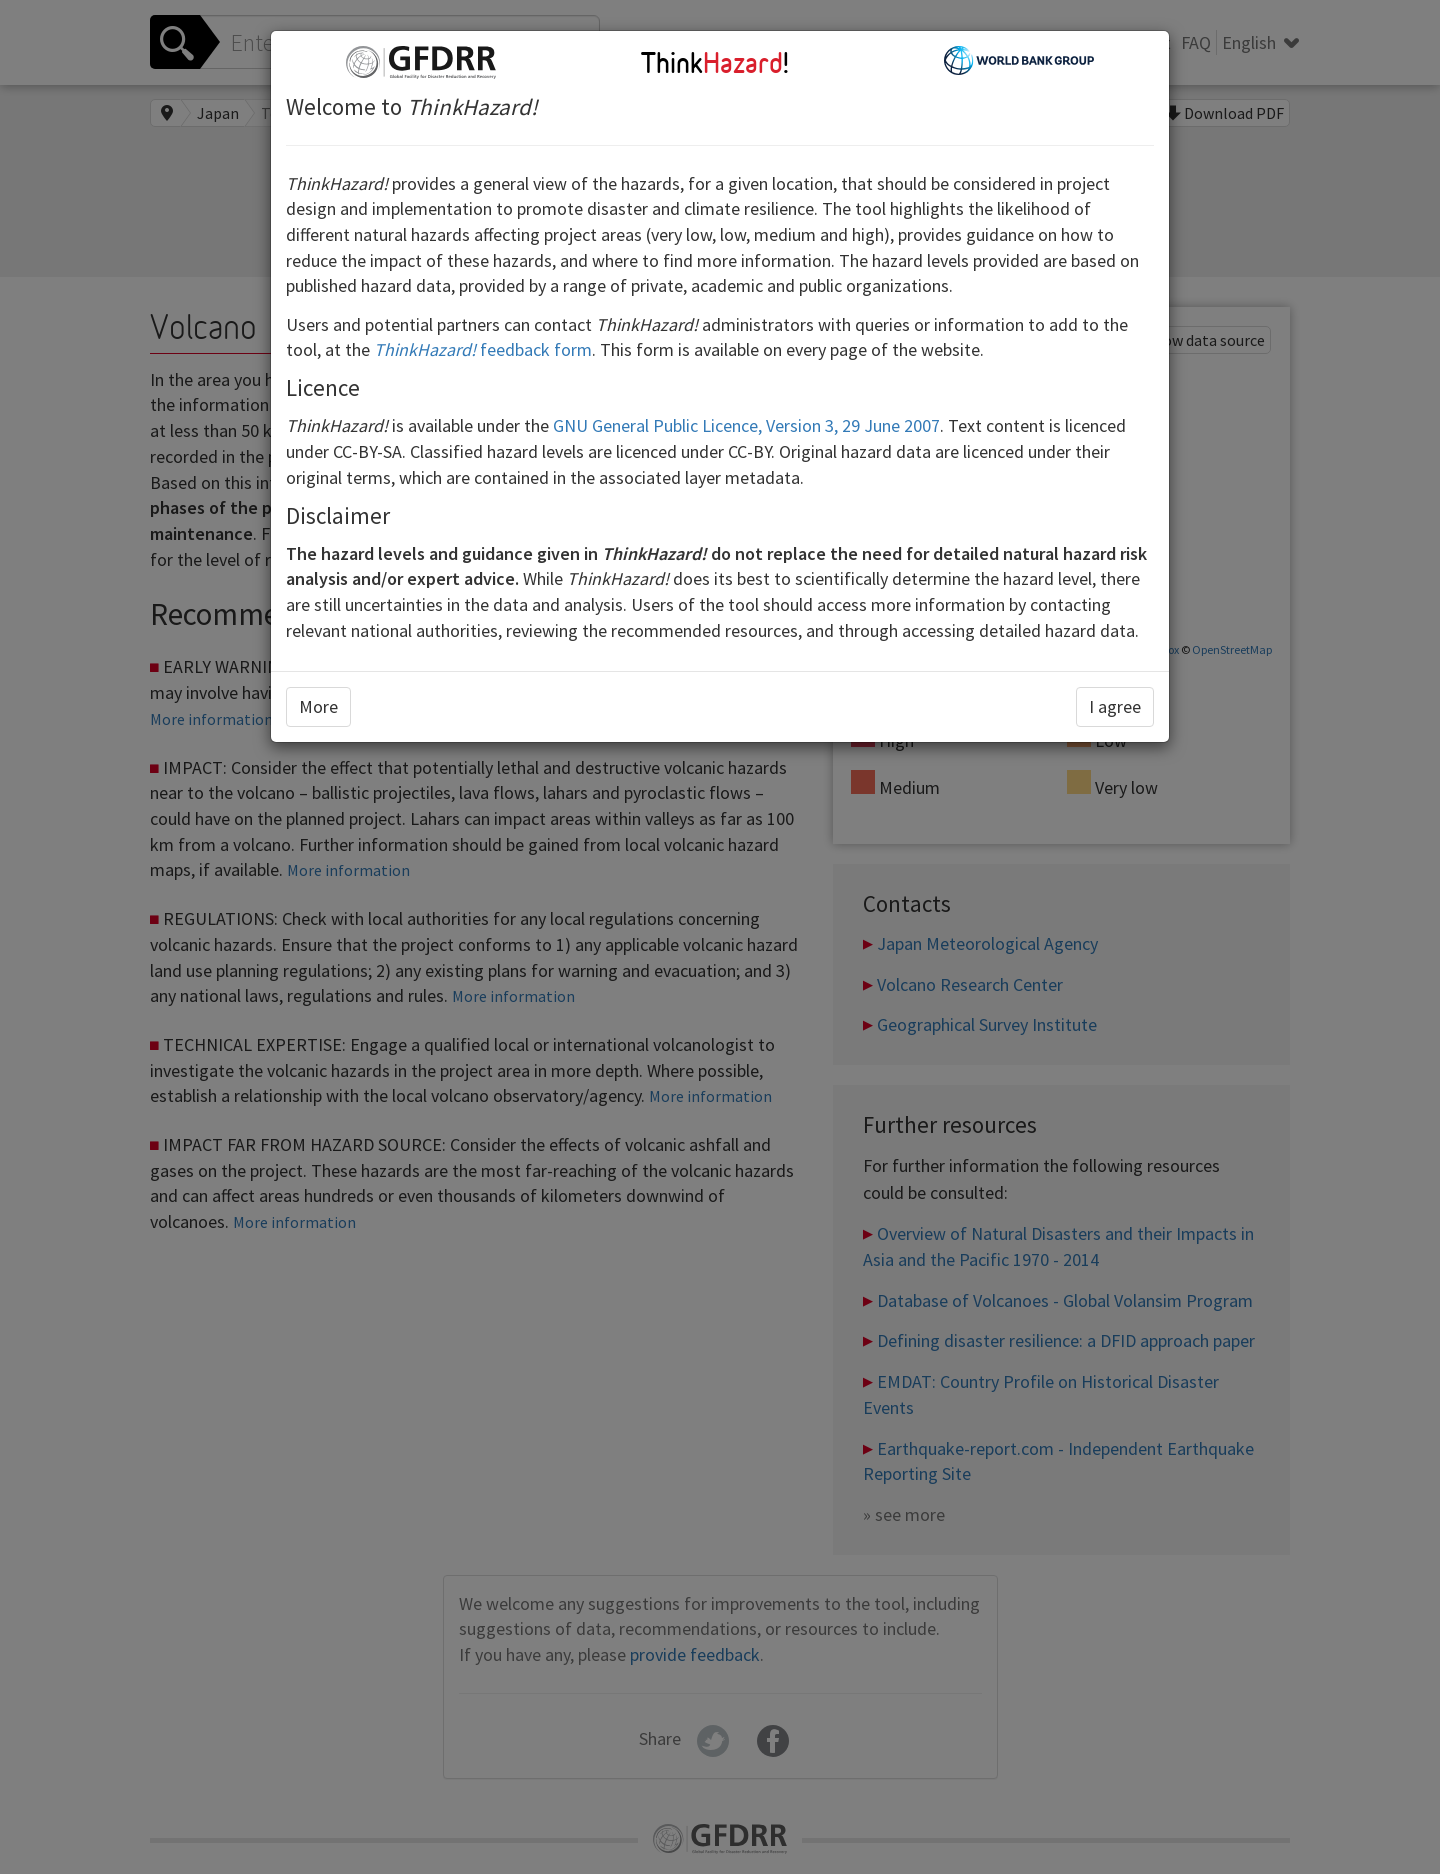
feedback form (483, 349)
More (318, 706)
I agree (1115, 706)
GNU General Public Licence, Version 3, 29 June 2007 (746, 425)
